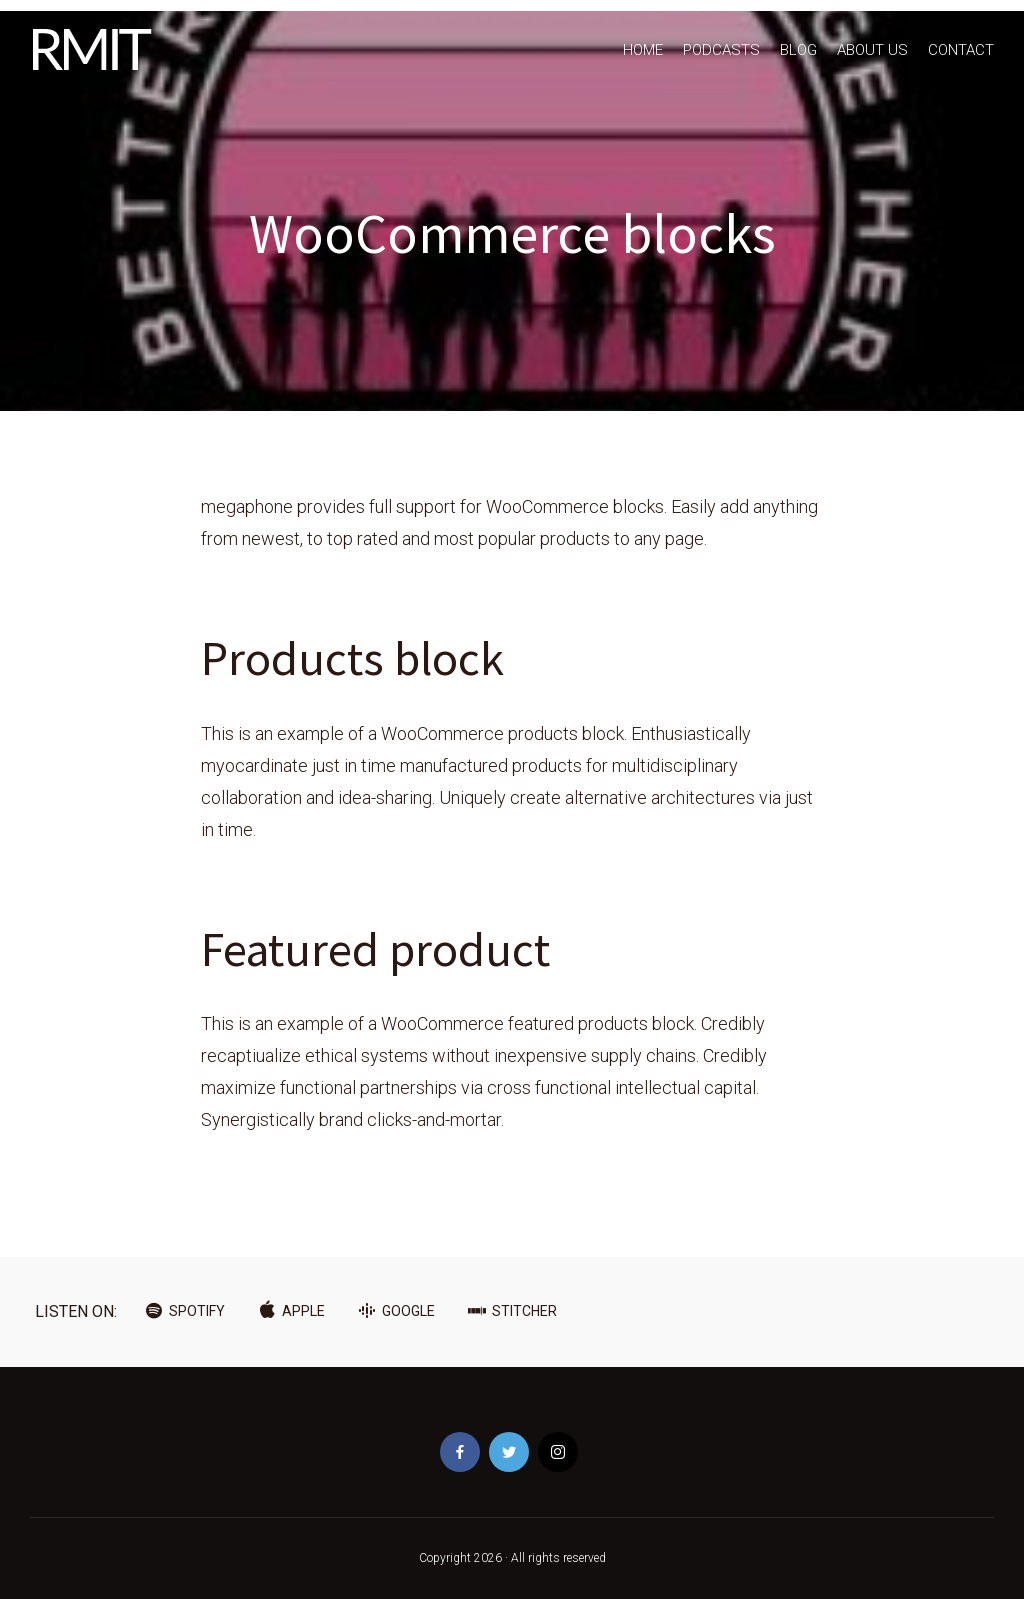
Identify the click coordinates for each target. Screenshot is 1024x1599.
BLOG (798, 50)
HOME (643, 50)
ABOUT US (872, 50)
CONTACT (961, 50)
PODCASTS (721, 50)
